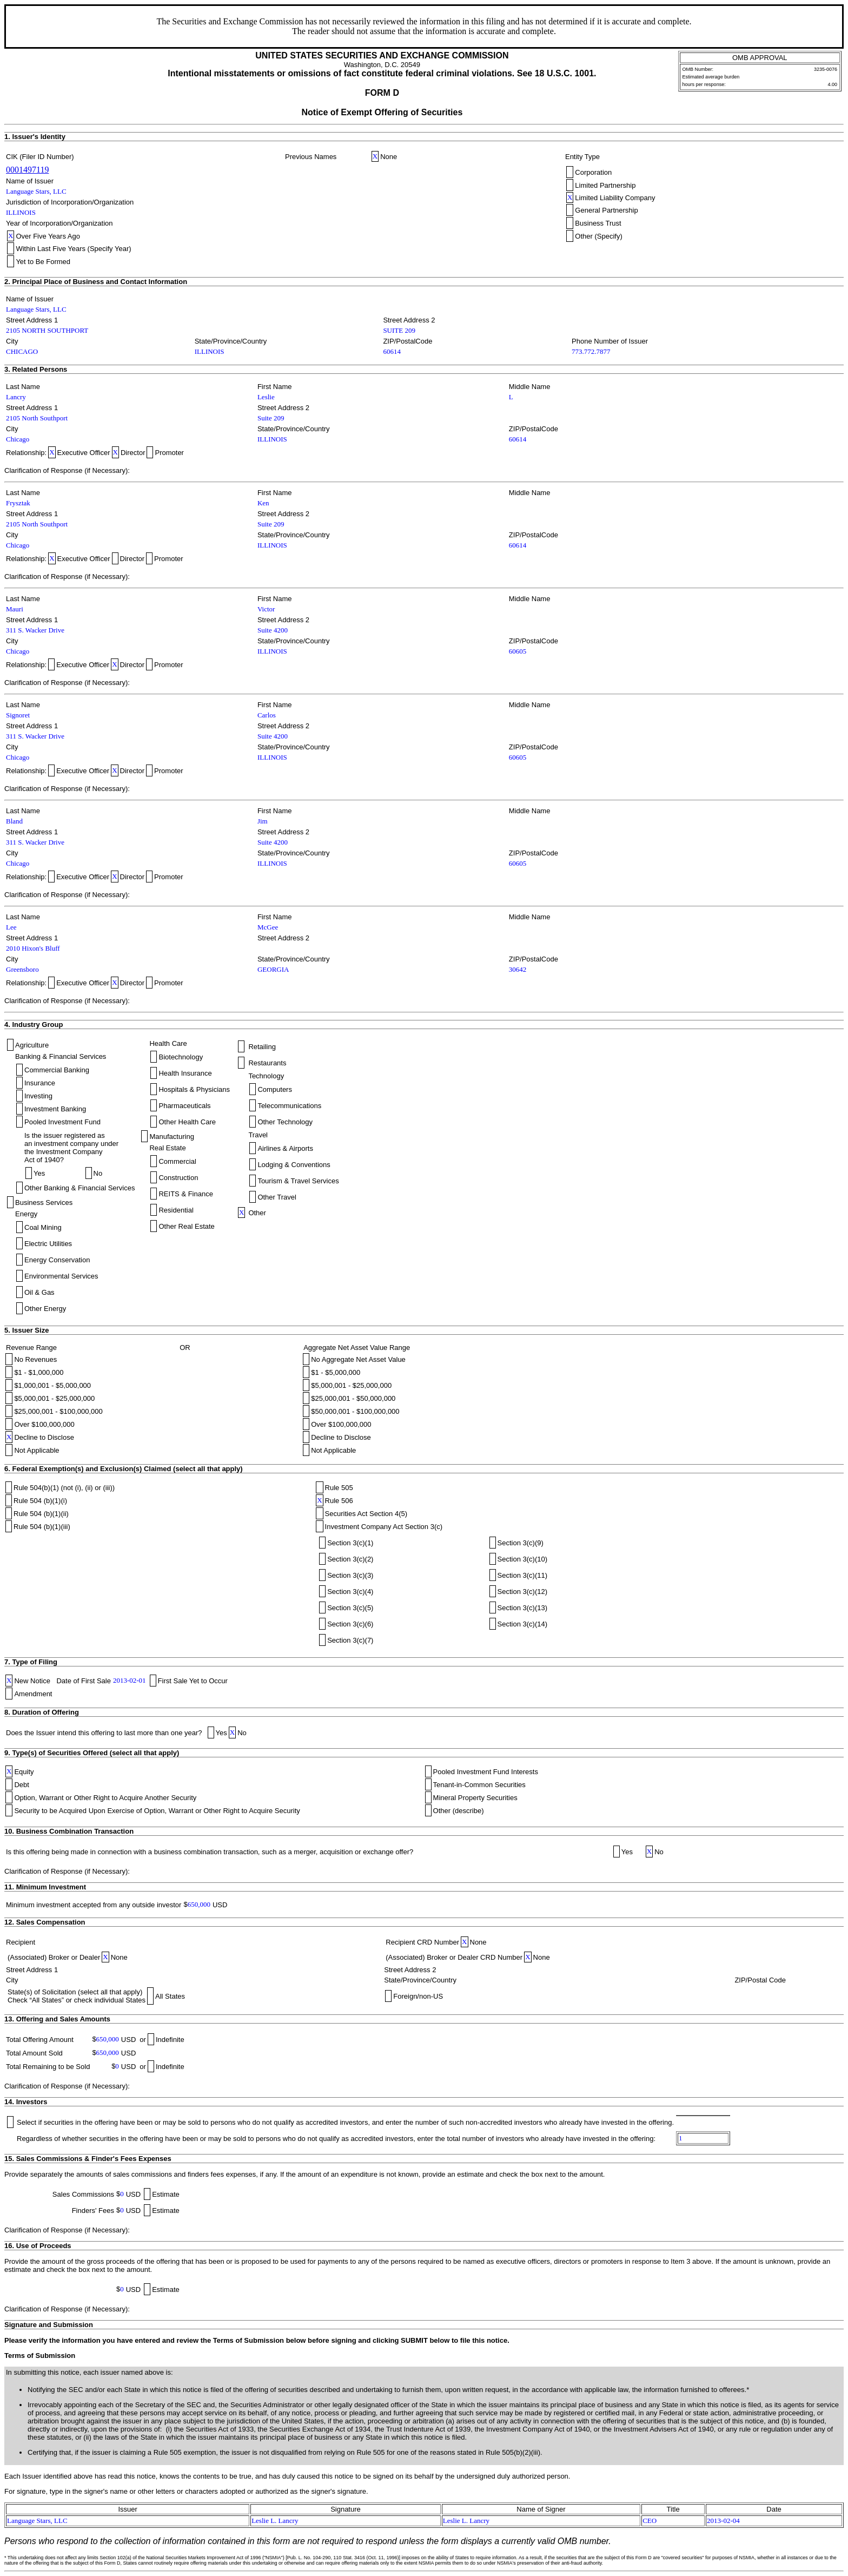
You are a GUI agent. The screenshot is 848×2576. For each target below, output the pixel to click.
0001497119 (27, 169)
